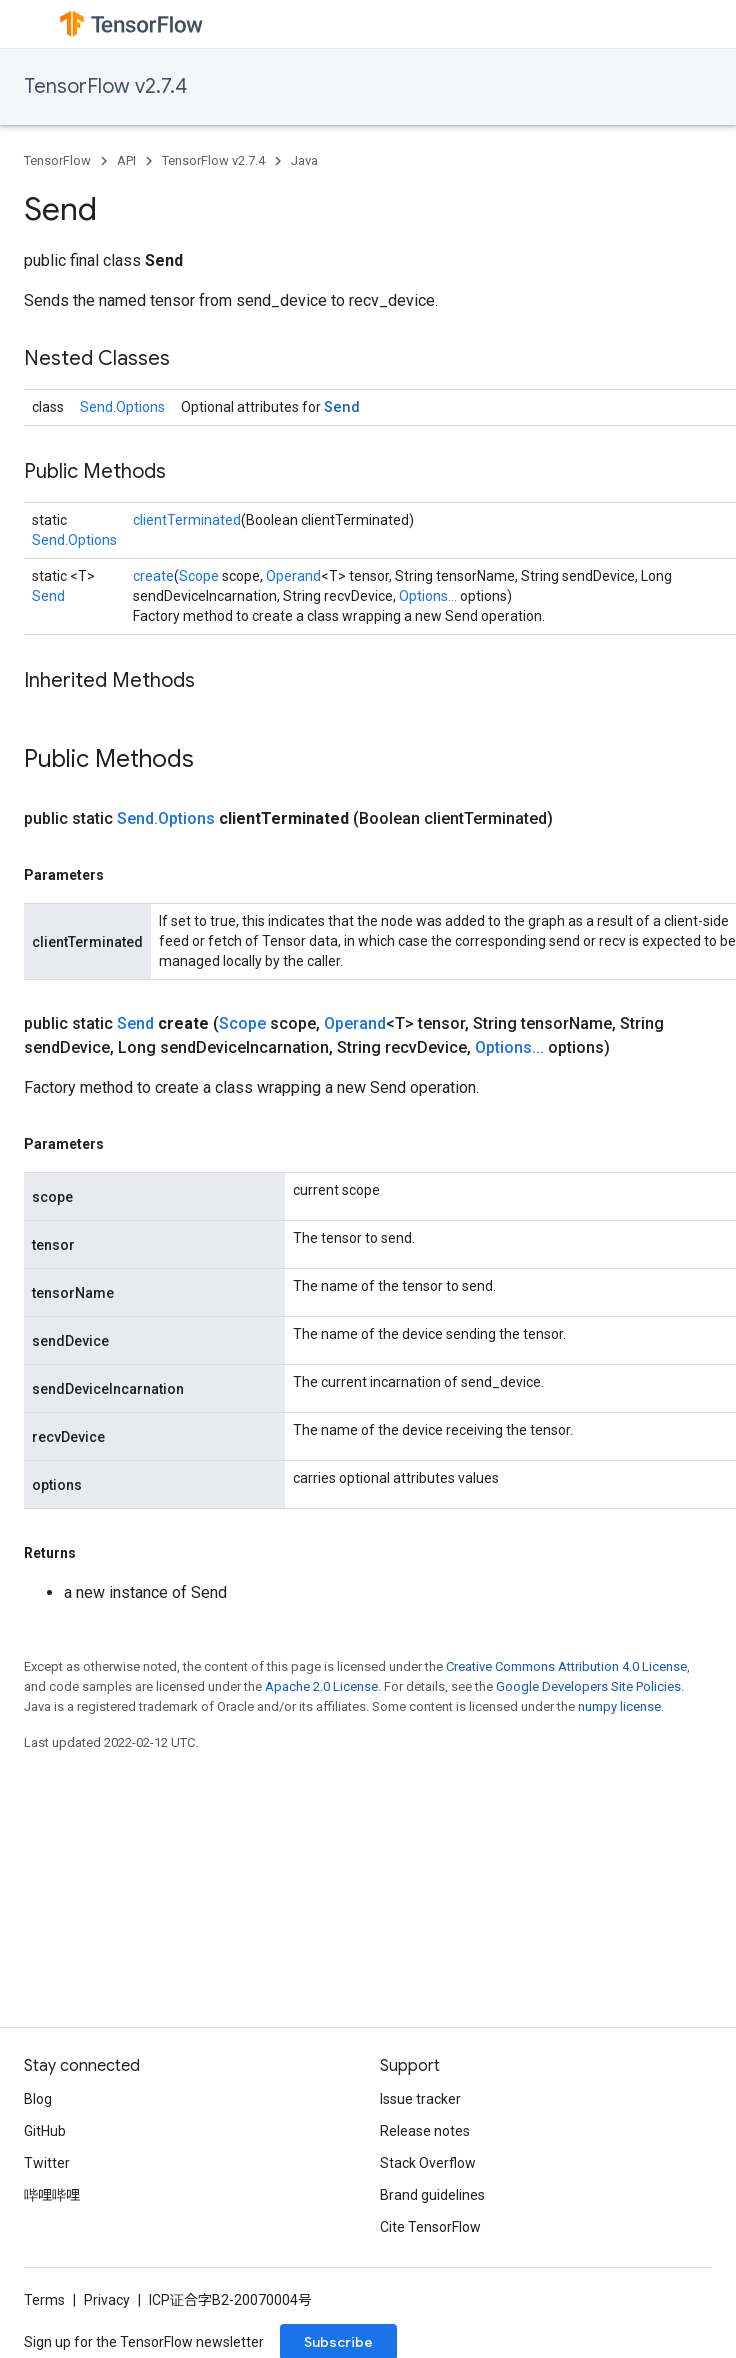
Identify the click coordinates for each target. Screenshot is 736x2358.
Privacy (107, 2300)
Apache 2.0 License (321, 1686)
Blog (38, 2099)
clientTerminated (187, 520)
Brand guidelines (432, 2195)
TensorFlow (57, 160)
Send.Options (122, 407)
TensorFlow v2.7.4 (105, 86)
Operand (293, 576)
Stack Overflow (428, 2163)
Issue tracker (420, 2099)
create (153, 576)
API (126, 160)
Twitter (47, 2163)
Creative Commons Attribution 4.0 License (566, 1666)
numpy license (619, 1706)
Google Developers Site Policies (588, 1686)
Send (342, 406)
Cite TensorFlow (430, 2227)
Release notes (425, 2131)
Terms (44, 2300)
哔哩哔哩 (52, 2195)
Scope (199, 576)
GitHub (45, 2131)
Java (304, 160)
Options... (428, 596)
